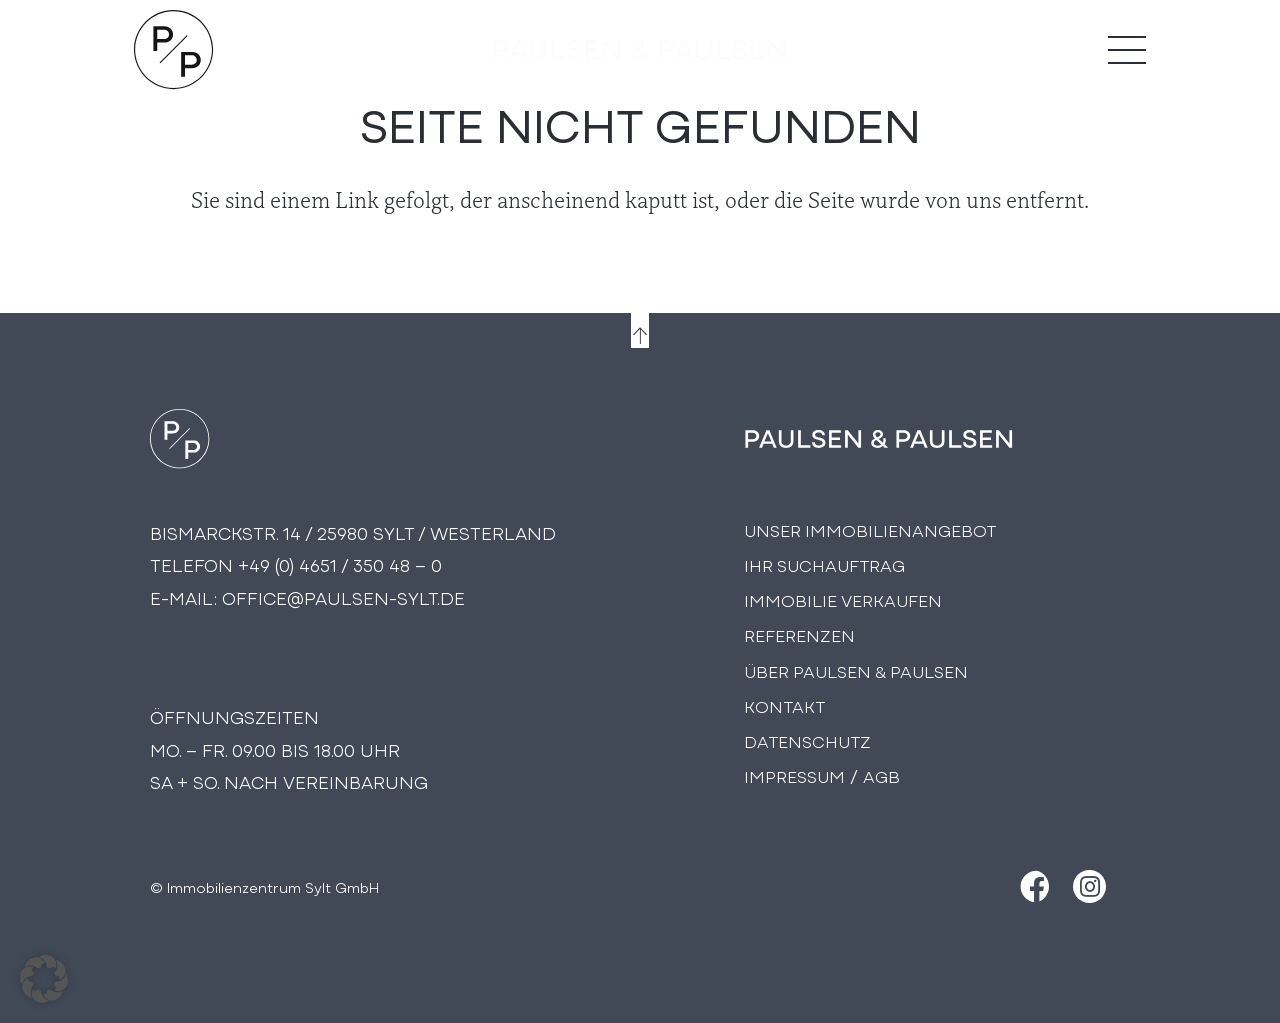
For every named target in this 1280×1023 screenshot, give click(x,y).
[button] (44, 979)
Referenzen (799, 634)
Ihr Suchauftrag (824, 564)
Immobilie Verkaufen (843, 599)
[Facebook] (1032, 886)
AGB (881, 775)
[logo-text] (640, 50)
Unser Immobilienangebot (870, 529)
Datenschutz (807, 740)
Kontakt (784, 705)
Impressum (794, 775)
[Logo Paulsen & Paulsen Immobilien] (174, 50)
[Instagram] (1089, 886)
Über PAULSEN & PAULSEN (856, 670)
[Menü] (1127, 50)
